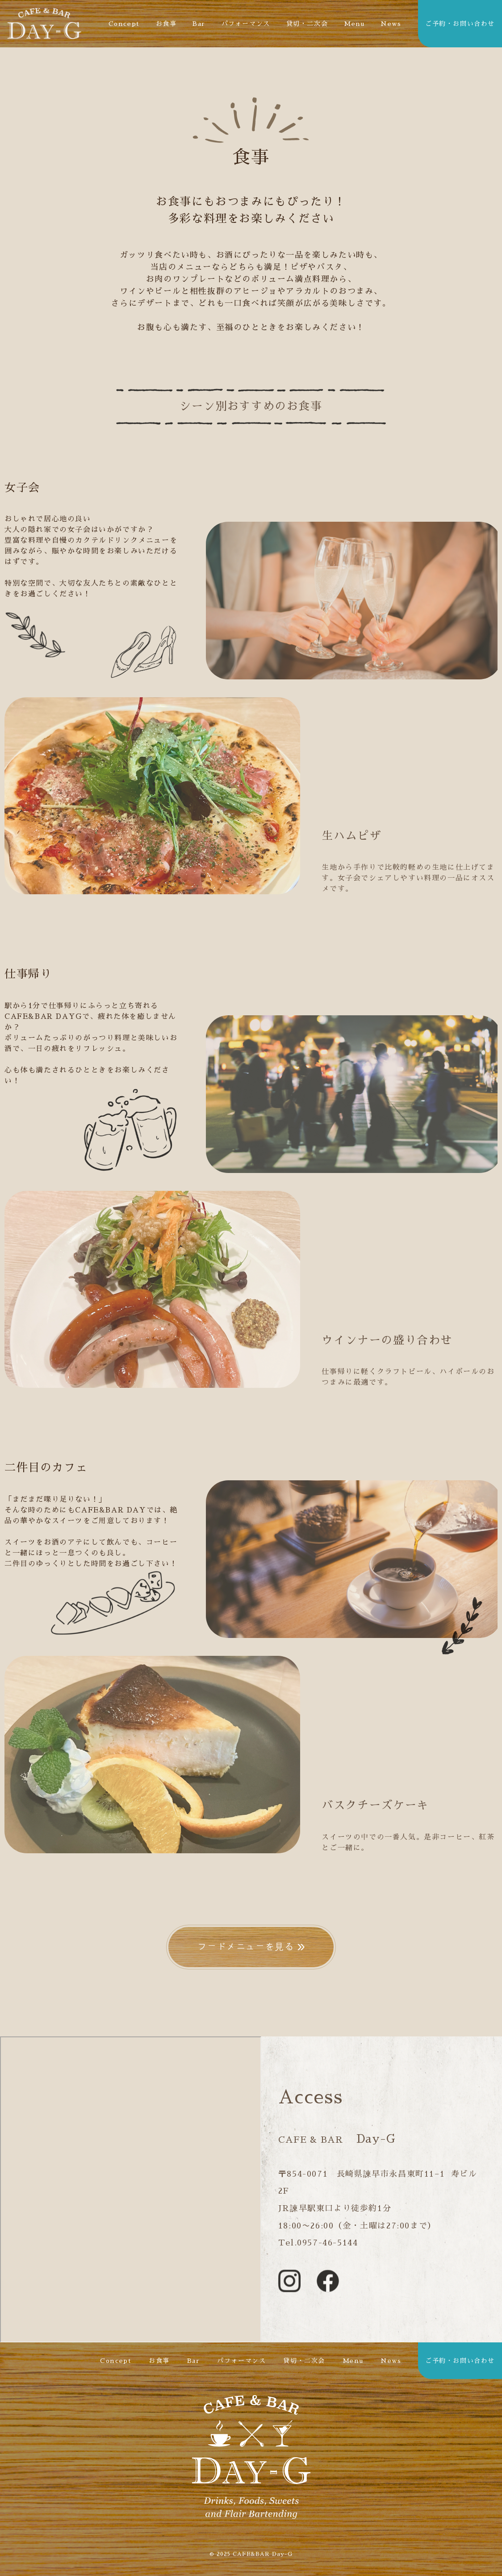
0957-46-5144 (327, 2243)
